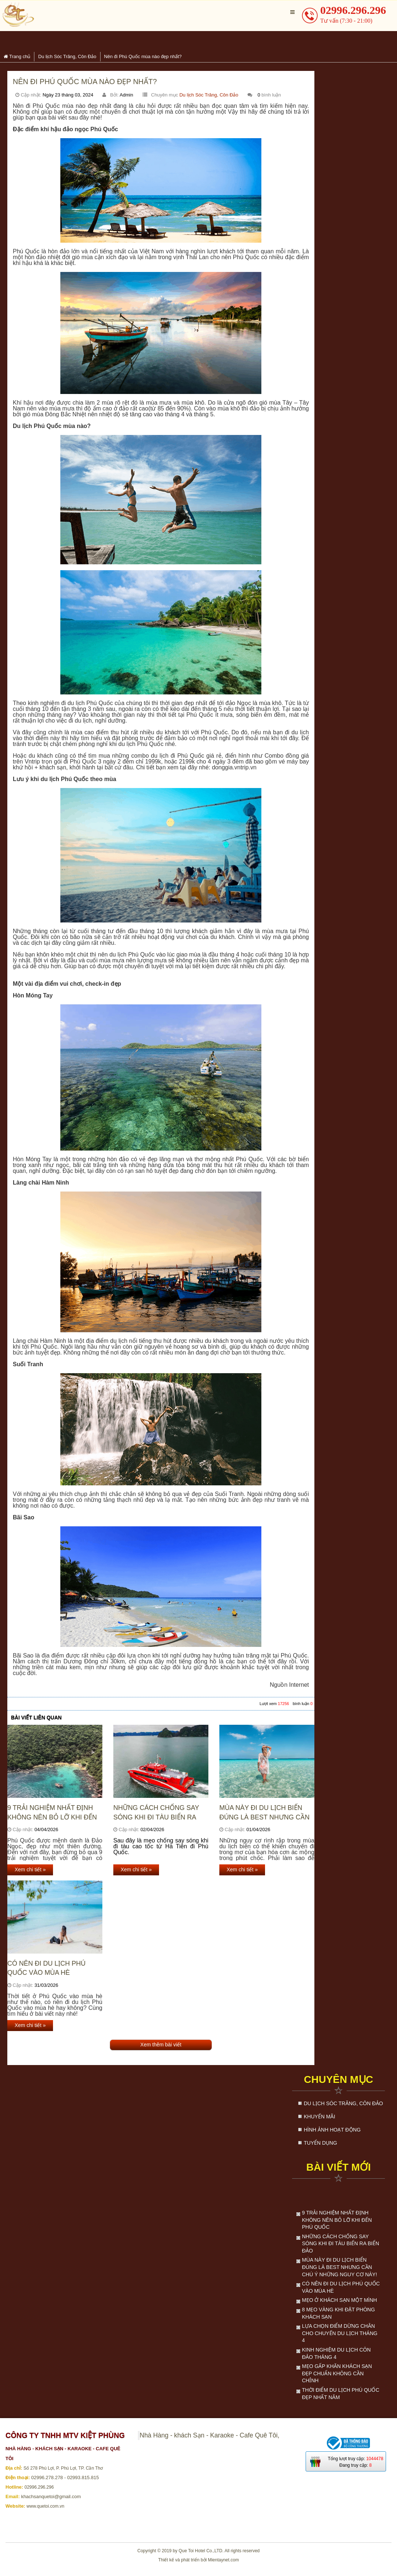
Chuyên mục (338, 2079)
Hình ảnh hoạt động (332, 2130)
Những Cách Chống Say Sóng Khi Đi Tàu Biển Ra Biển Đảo (156, 1812)
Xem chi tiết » (30, 1869)
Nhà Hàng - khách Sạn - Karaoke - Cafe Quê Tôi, (209, 2435)
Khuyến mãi (319, 2116)
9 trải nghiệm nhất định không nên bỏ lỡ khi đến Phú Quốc (52, 1812)
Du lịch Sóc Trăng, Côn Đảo (208, 95)
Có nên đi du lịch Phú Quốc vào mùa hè (46, 1968)
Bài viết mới (338, 2167)
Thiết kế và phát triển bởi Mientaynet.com (198, 2559)
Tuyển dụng (320, 2143)
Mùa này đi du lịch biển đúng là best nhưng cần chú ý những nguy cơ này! (264, 1812)
